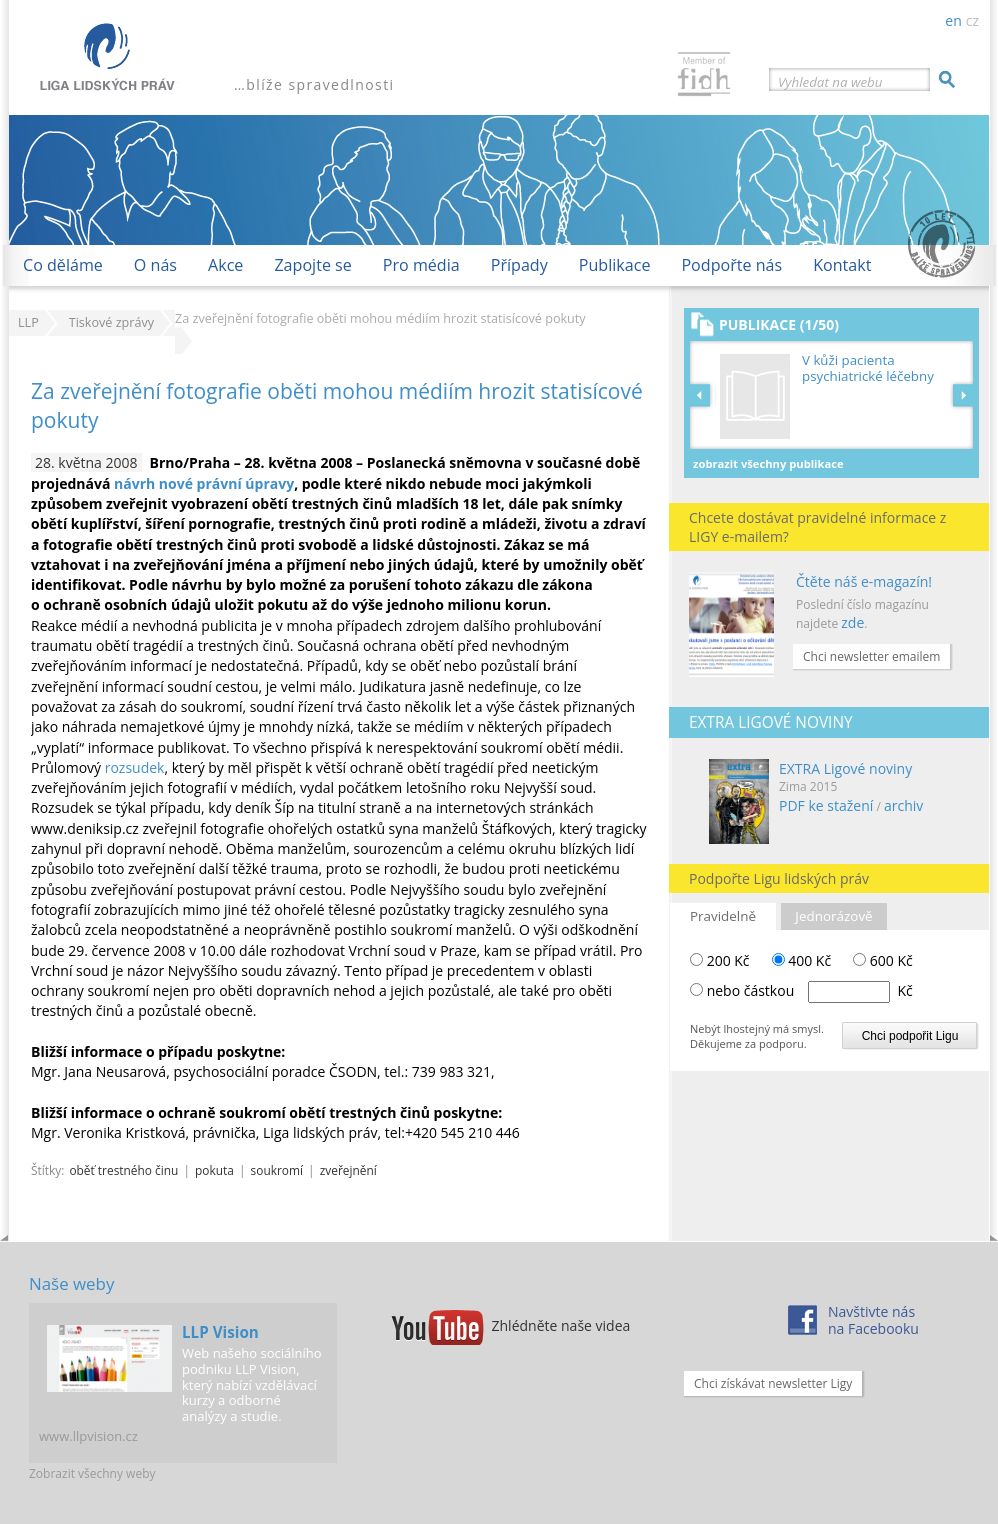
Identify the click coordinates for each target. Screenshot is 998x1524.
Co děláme (63, 265)
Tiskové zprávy (111, 322)
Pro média (421, 265)
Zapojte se (312, 265)
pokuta (214, 1170)
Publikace (615, 265)
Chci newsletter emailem (871, 656)
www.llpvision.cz (88, 1436)
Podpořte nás (731, 265)
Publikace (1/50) (779, 324)
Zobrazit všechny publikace (768, 463)
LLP (28, 322)
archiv (903, 805)
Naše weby (71, 1283)
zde (852, 622)
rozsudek (135, 767)
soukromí (277, 1170)
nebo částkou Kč (810, 990)
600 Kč (883, 960)
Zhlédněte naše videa (561, 1325)
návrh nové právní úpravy (204, 483)
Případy (519, 265)
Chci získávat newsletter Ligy (773, 1383)
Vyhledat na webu (830, 82)
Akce (225, 265)
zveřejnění (348, 1170)
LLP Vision (220, 1332)
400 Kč (802, 960)
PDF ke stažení (826, 805)
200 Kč (720, 960)
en (953, 20)
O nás (155, 265)
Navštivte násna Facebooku (873, 1320)
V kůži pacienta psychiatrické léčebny (868, 368)
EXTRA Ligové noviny (845, 768)
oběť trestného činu (123, 1170)
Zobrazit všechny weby (92, 1473)
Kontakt (842, 265)
